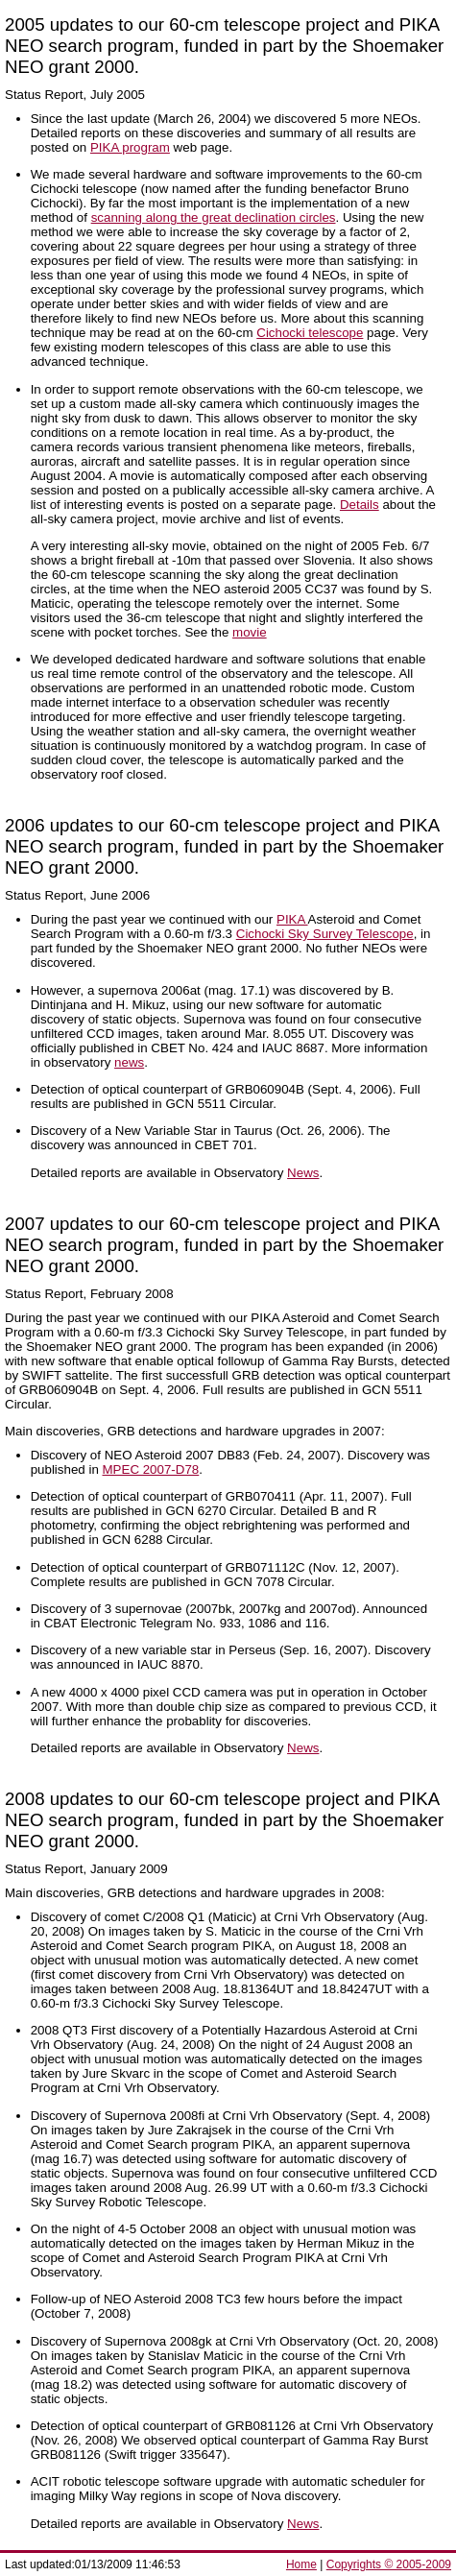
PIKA (292, 919)
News (303, 1173)
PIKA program (130, 147)
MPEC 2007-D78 (151, 1469)
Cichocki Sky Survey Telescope (325, 934)
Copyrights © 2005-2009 (388, 2564)
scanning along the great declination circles (213, 217)
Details (359, 504)
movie (249, 632)
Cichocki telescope (309, 332)
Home (301, 2564)
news (129, 1062)
